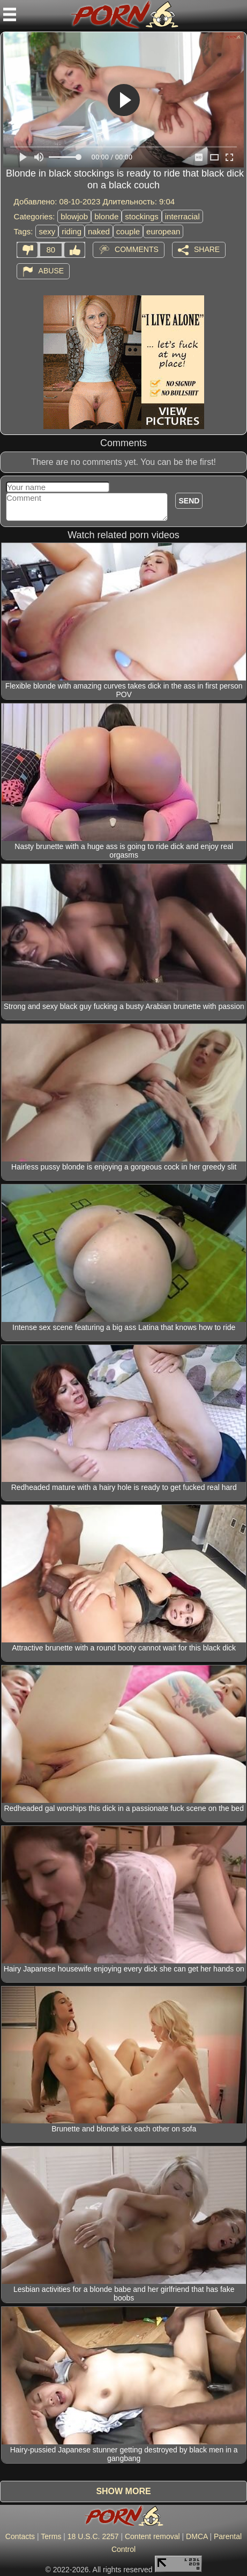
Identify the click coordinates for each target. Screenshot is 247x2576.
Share (207, 249)
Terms (51, 2536)
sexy (47, 231)
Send (188, 500)
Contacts (20, 2536)
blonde (106, 216)
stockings (142, 216)
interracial (182, 216)
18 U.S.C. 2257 (93, 2536)
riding (71, 231)
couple (128, 231)
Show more (123, 2491)
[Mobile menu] (9, 14)
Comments (137, 249)
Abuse (51, 270)
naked (99, 231)
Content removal (152, 2536)
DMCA (196, 2536)
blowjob (74, 216)
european (163, 231)
